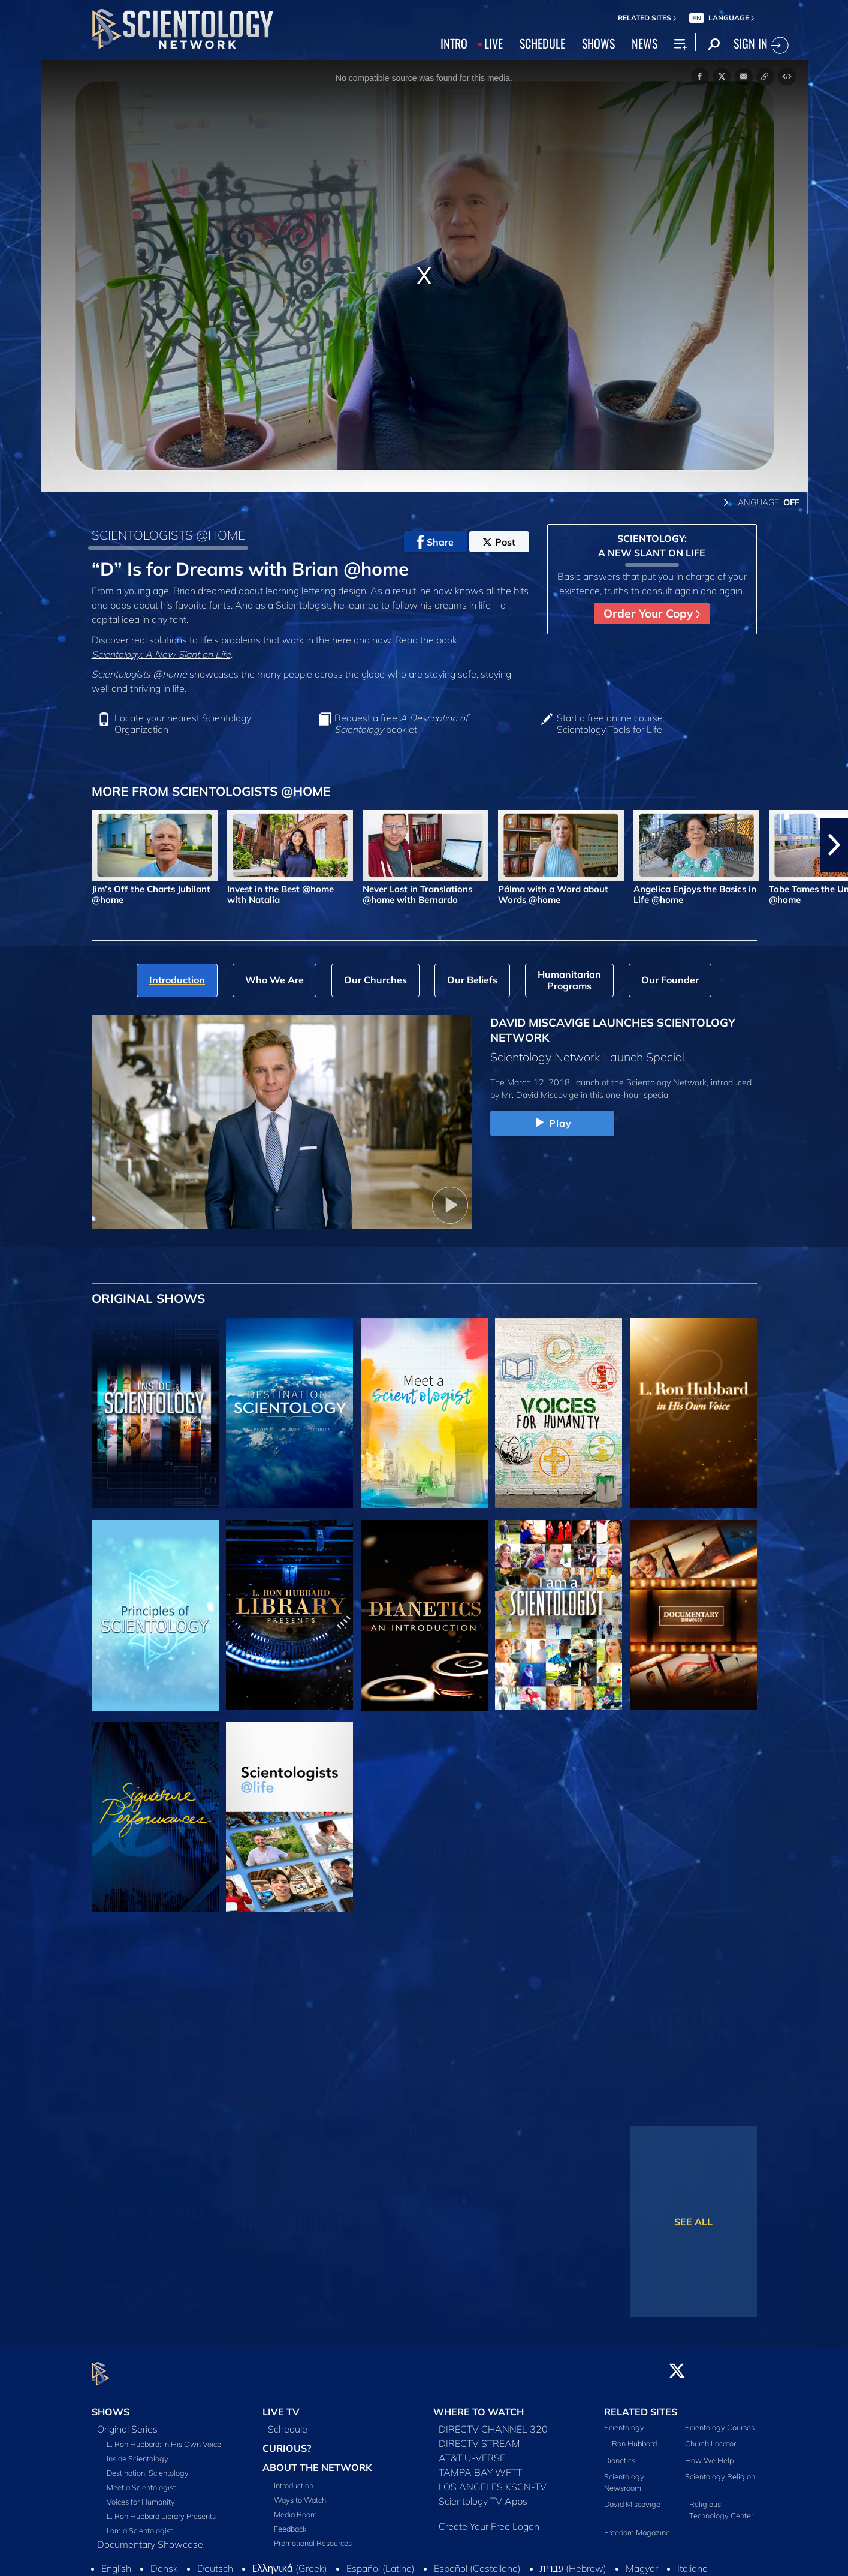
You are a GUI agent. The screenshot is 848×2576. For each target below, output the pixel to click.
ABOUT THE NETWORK (317, 2461)
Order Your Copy (651, 613)
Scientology (624, 2420)
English (116, 2562)
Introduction (293, 2479)
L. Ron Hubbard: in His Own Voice (164, 2437)
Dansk (164, 2562)
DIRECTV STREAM (479, 2437)
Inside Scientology (137, 2452)
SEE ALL (693, 2222)
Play (552, 1123)
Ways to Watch (300, 2493)
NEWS (644, 43)
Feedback (290, 2522)
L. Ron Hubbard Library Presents (161, 2509)
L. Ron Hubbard (630, 2437)
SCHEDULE (542, 43)
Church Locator (710, 2437)
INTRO (453, 43)
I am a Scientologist (140, 2524)
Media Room (295, 2507)
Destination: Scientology (148, 2466)
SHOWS (598, 43)
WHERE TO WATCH (478, 2405)
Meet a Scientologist (141, 2480)
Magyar (642, 2562)
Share (435, 542)
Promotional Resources (313, 2536)
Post (498, 542)
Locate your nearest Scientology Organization (182, 723)
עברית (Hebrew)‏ (573, 2562)
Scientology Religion (720, 2469)
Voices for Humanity (141, 2495)
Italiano (692, 2562)
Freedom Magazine (637, 2525)
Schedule (287, 2422)
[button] (834, 845)
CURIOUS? (286, 2442)
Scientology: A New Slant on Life (161, 654)
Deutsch (215, 2562)
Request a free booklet (401, 723)
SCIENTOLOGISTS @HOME (168, 535)
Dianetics (619, 2453)
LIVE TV (281, 2405)
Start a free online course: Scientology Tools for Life (611, 723)
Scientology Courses (720, 2420)
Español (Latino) (380, 2562)
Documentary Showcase (150, 2538)
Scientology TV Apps (483, 2494)
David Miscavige (632, 2497)
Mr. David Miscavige (540, 1095)
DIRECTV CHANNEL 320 (493, 2422)
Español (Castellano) (477, 2562)
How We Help (709, 2453)
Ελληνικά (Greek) (289, 2562)
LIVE (493, 43)
